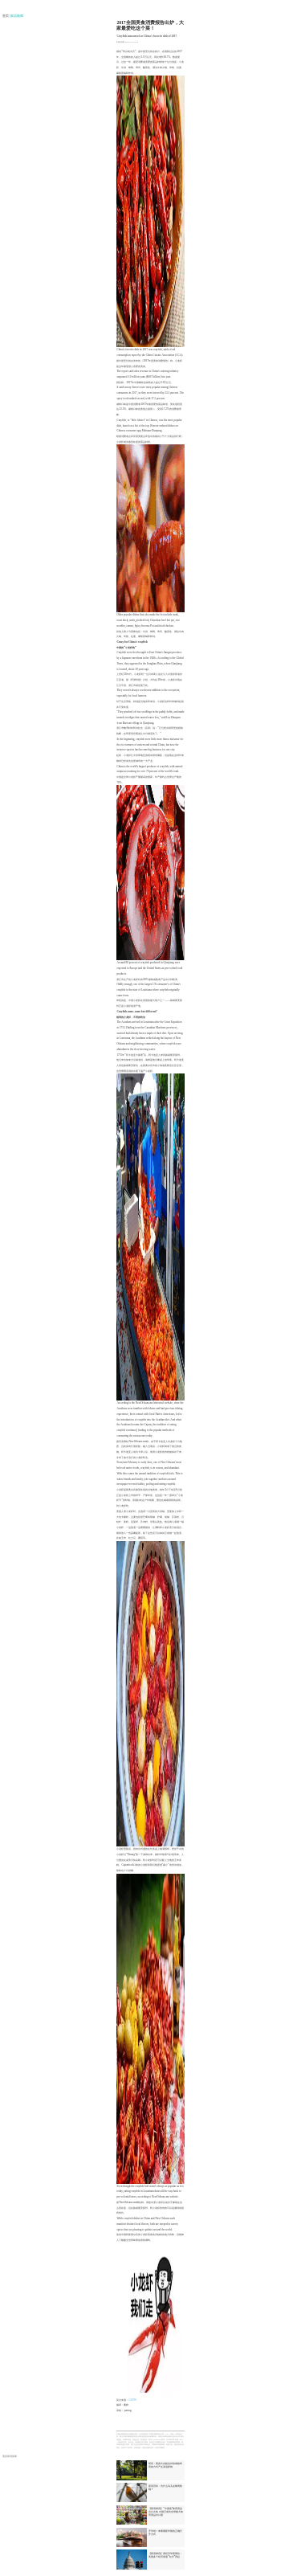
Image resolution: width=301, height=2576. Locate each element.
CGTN (132, 2400)
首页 (6, 16)
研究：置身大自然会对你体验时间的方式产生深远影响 (165, 2465)
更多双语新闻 (9, 2456)
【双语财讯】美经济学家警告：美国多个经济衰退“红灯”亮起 (165, 2555)
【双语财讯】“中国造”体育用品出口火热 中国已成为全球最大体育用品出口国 (165, 2512)
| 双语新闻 (17, 16)
